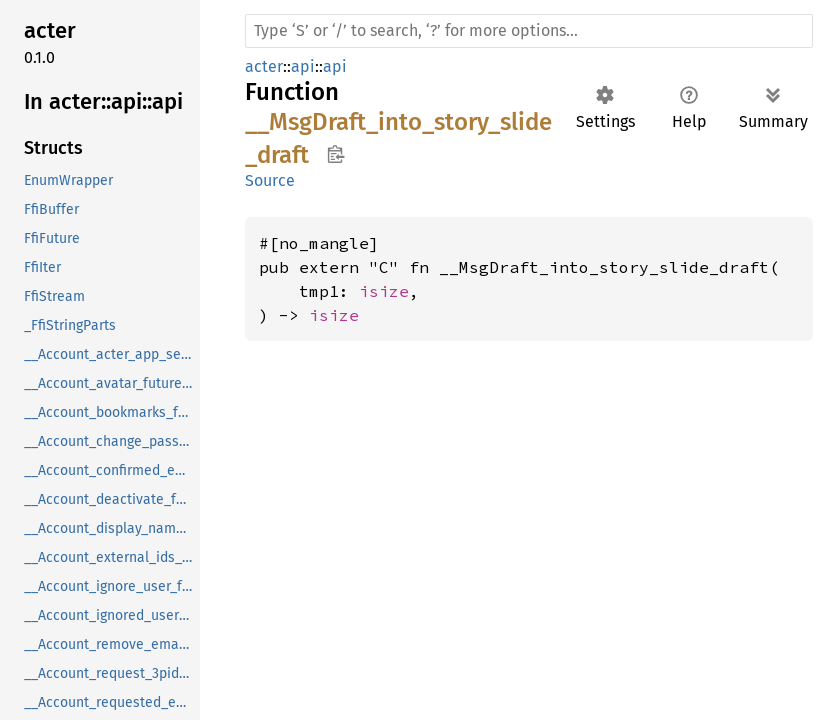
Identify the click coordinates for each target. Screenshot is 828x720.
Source (270, 180)
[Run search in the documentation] (529, 31)
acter (264, 66)
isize (384, 291)
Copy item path (335, 154)
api (303, 66)
